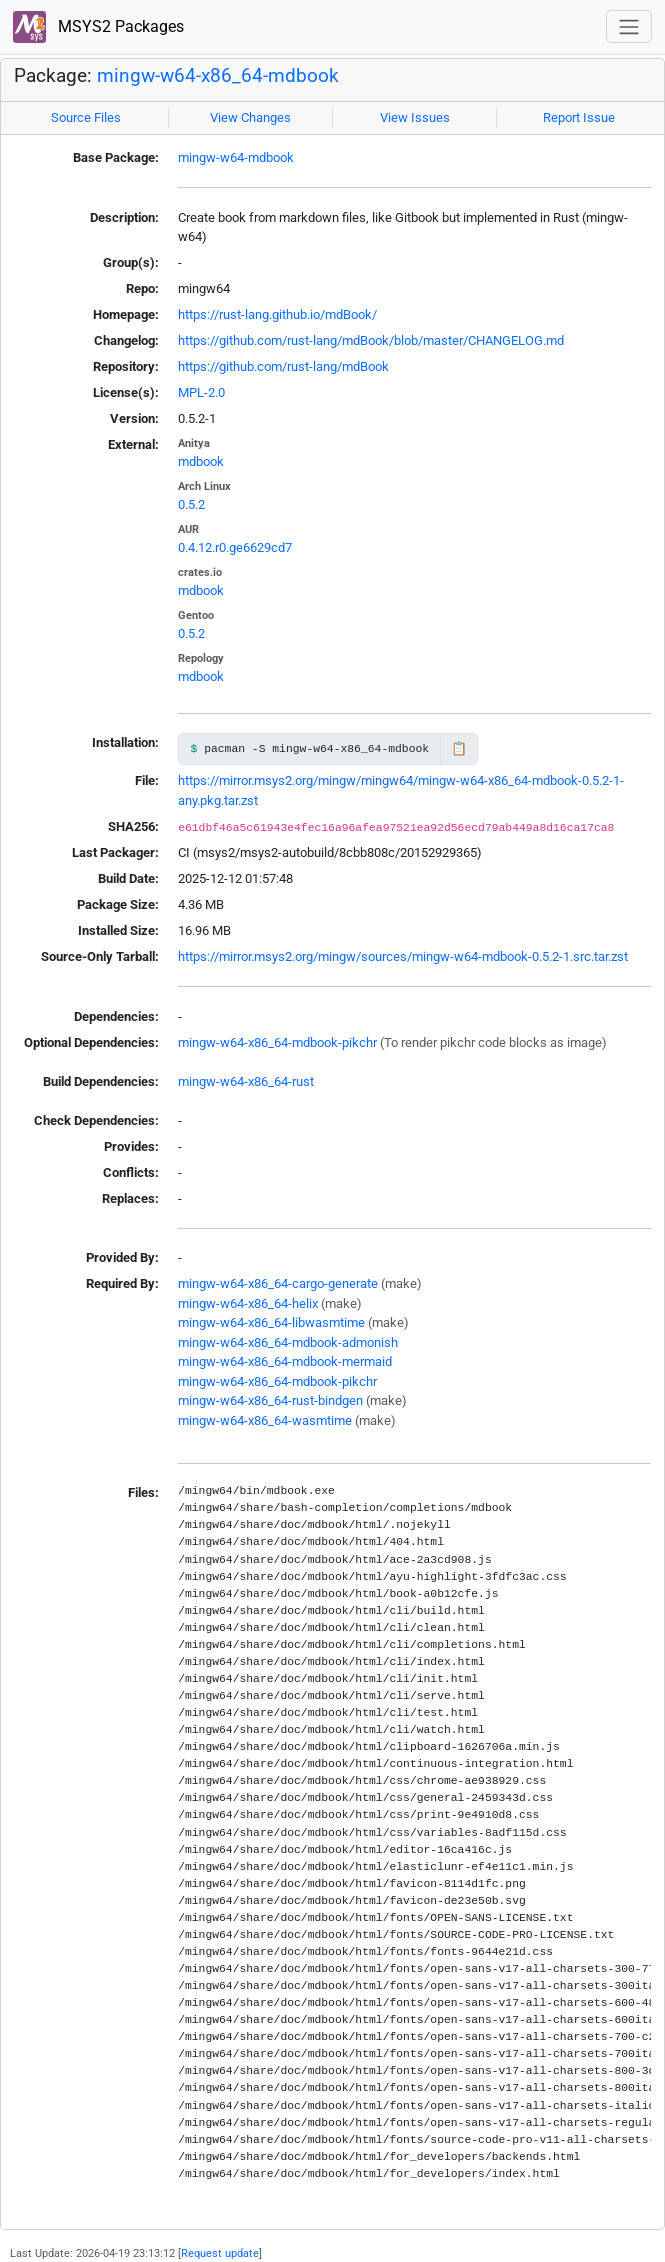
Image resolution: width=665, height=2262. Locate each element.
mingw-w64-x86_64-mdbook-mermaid (285, 1361)
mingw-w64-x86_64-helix (248, 1303)
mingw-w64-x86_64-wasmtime (265, 1420)
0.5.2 (191, 504)
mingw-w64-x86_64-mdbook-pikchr (277, 1042)
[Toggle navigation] (629, 26)
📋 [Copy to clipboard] (459, 748)
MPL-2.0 (201, 392)
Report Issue (579, 117)
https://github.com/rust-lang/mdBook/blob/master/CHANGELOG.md (371, 340)
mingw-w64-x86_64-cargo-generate (278, 1283)
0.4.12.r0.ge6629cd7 (235, 547)
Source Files (86, 117)
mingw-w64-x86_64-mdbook (218, 76)
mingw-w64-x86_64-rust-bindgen (270, 1400)
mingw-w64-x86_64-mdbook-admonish (288, 1342)
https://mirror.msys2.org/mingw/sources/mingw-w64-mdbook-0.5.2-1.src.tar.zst (403, 956)
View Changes (250, 117)
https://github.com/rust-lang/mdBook (283, 366)
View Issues (415, 117)
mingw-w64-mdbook (236, 157)
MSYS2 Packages (98, 27)
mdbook (201, 461)
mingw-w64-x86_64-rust (246, 1081)
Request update (220, 2253)
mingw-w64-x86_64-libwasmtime (271, 1322)
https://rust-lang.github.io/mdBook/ (277, 314)
